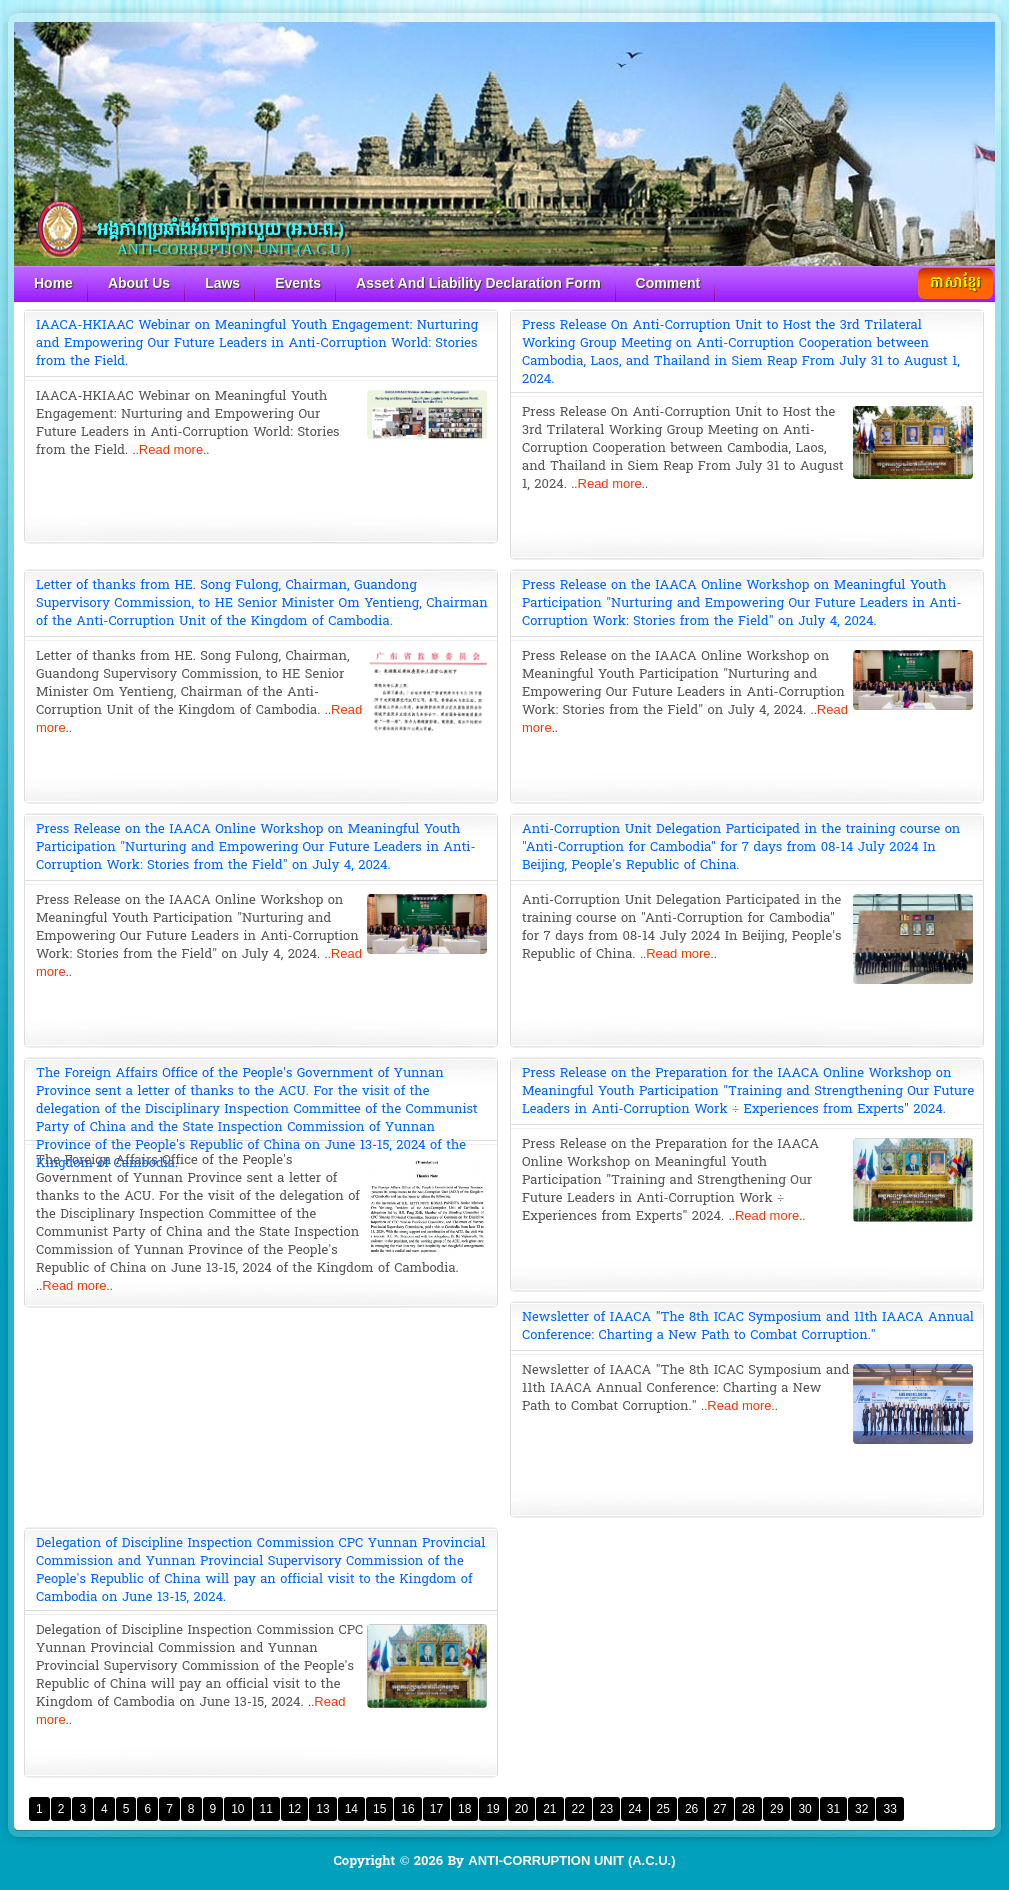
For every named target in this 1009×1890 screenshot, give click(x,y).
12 (294, 1809)
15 (379, 1809)
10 (237, 1809)
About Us (139, 283)
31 (833, 1809)
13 (322, 1809)
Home (53, 283)
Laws (222, 283)
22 (578, 1809)
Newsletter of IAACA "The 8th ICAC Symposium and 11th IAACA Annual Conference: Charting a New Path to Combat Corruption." (748, 1326)
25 (663, 1809)
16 (407, 1809)
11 (266, 1809)
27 (719, 1809)
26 (691, 1809)
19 (492, 1809)
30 (804, 1809)
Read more (171, 449)
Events (298, 283)
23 (606, 1809)
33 (889, 1809)
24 (634, 1809)
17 (436, 1809)
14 (351, 1809)
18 (464, 1809)
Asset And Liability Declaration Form (478, 283)
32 (861, 1809)
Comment (668, 283)
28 (748, 1809)
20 (521, 1809)
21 (549, 1809)
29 (776, 1809)
